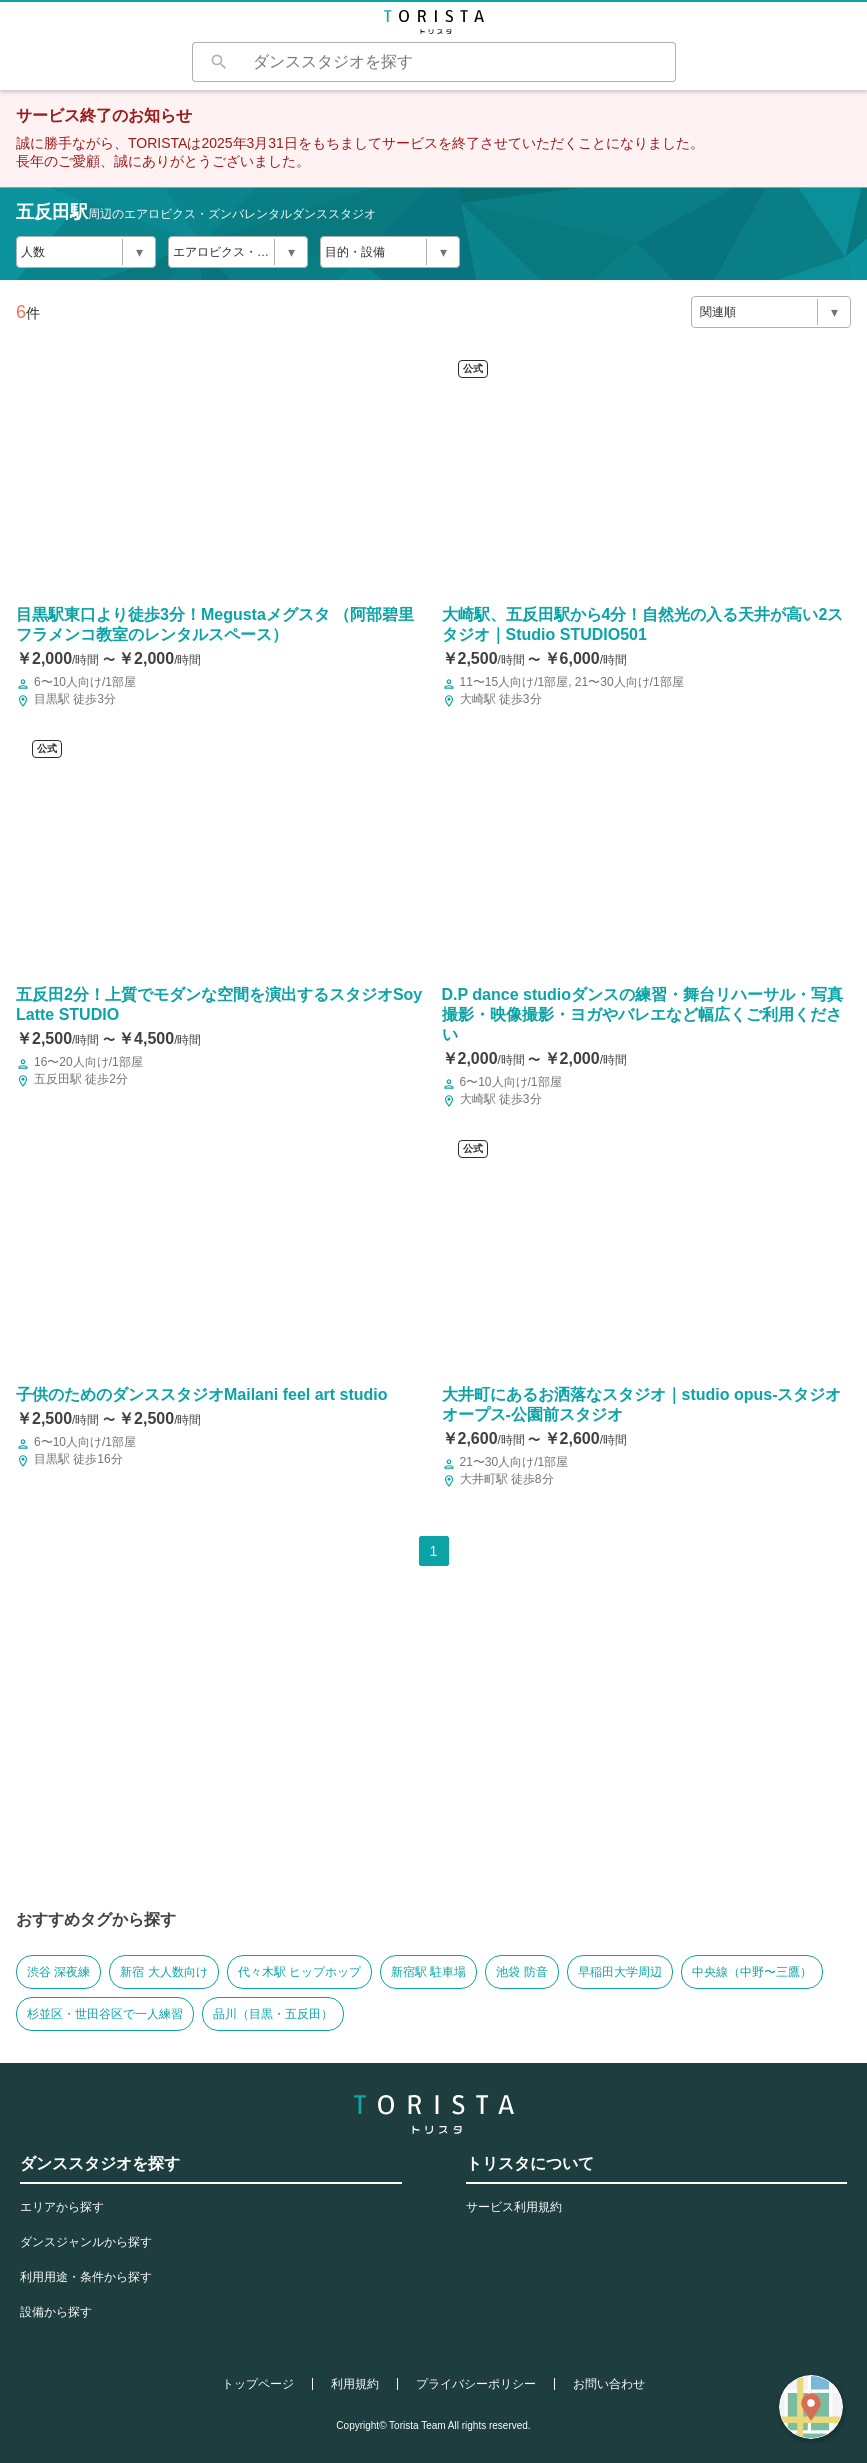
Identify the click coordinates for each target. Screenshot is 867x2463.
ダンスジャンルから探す (86, 2242)
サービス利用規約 (514, 2207)
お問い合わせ (609, 2384)
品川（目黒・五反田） (273, 2014)
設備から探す (56, 2312)
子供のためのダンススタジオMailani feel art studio (202, 1394)
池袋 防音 (521, 1972)
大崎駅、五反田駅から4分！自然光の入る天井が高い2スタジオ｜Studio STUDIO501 (643, 624)
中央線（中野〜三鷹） (752, 1972)
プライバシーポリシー (476, 2384)
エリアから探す (62, 2207)
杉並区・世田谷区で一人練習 (105, 2014)
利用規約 (355, 2384)
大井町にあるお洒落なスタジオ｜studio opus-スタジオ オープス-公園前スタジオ (642, 1404)
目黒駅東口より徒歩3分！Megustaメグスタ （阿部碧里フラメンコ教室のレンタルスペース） (215, 624)
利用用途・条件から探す (86, 2277)
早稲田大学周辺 (620, 1972)
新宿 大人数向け (163, 1972)
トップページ (258, 2384)
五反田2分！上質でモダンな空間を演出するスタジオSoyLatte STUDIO (219, 1004)
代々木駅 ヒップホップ (299, 1972)
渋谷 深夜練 (58, 1972)
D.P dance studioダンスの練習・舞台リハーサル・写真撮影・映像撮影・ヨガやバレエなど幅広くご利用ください (643, 1014)
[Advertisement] (433, 1754)
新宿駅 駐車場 (428, 1972)
